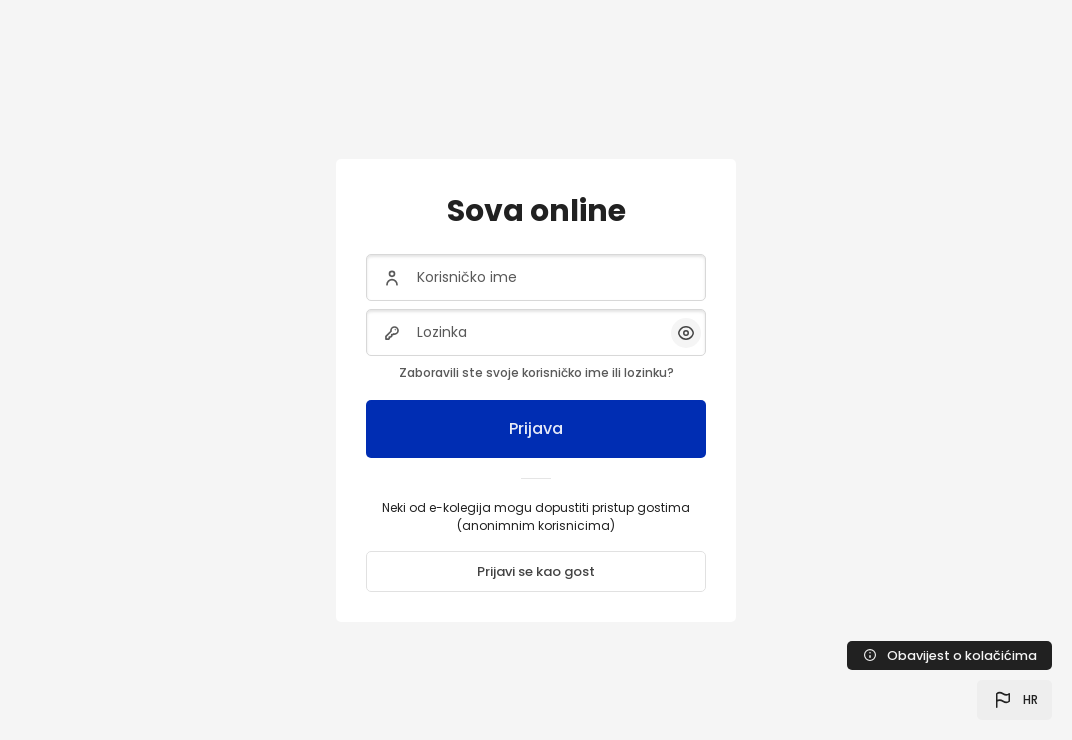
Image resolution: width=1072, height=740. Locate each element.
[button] (1014, 700)
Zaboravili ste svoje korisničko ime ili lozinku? (536, 372)
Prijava (536, 428)
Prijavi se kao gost (536, 571)
